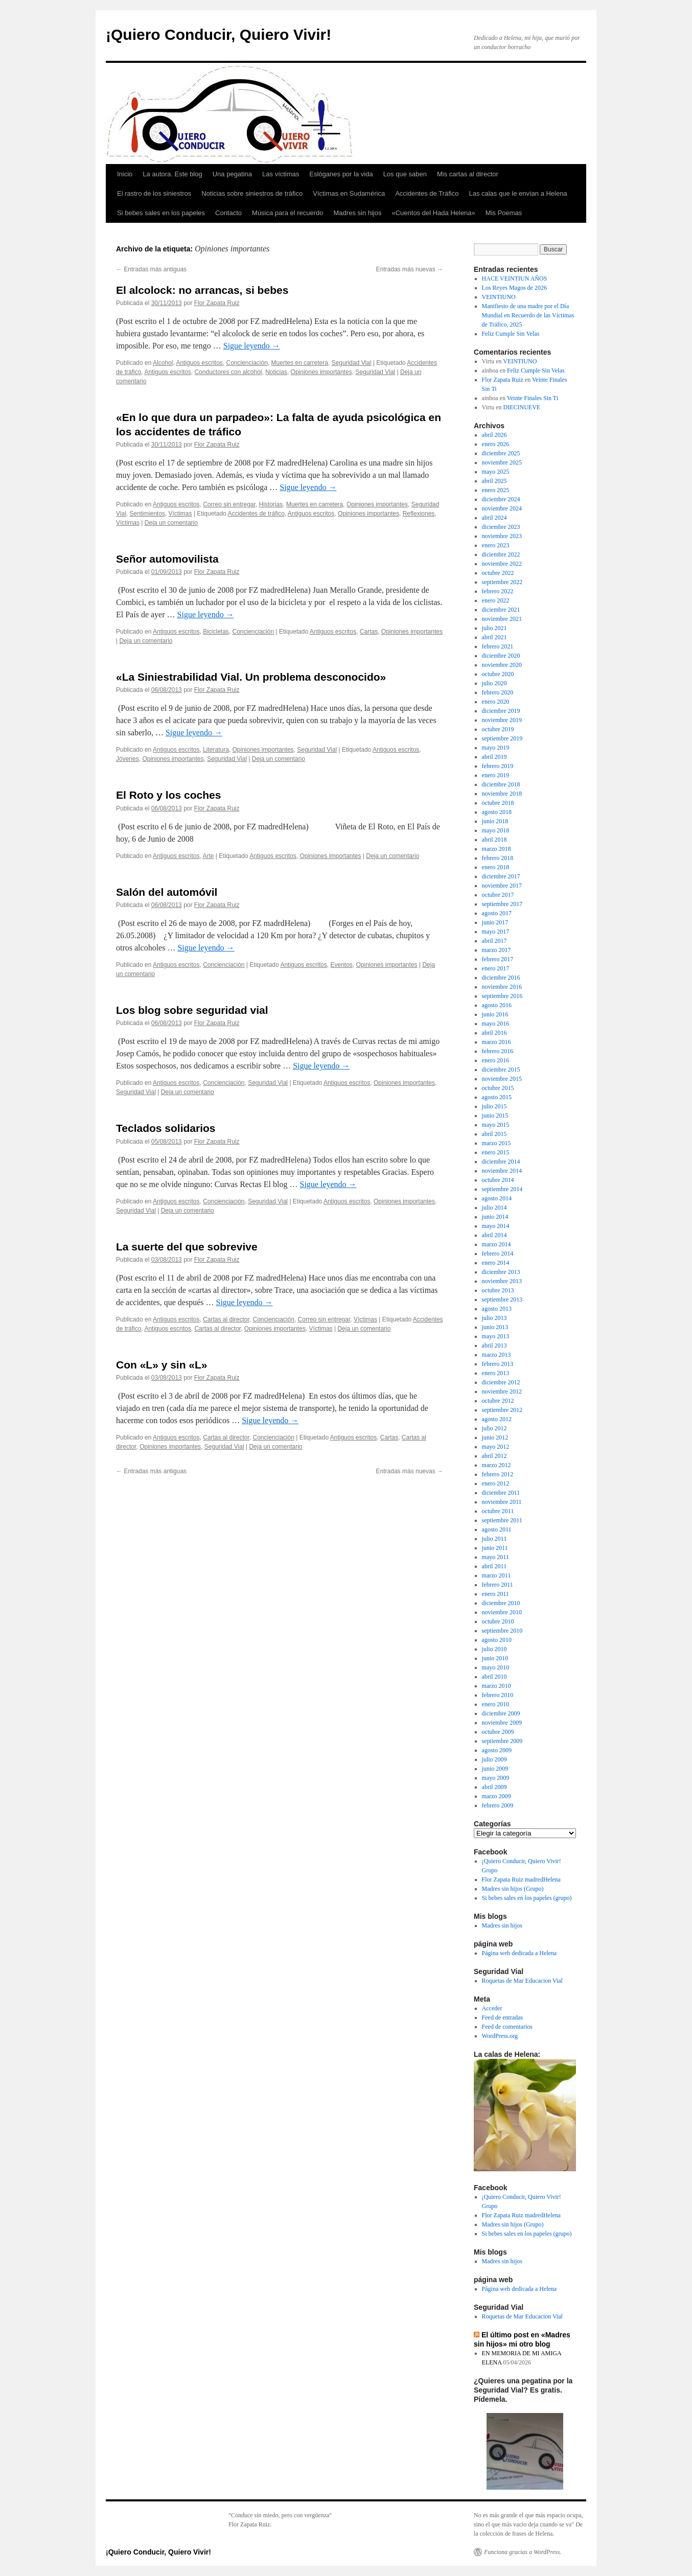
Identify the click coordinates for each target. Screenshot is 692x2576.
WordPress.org (500, 2035)
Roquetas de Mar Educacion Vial (522, 1980)
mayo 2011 (495, 1557)
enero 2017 (496, 968)
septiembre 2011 (502, 1520)
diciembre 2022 (501, 554)
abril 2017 (494, 940)
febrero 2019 (498, 766)
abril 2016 (494, 1032)
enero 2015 (496, 1152)
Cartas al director (226, 1319)
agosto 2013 (497, 1308)
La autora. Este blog (172, 174)
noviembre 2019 (502, 720)
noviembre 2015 (502, 1078)
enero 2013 (496, 1373)
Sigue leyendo (251, 345)
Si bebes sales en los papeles (161, 213)
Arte (208, 856)
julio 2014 (494, 1207)
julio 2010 (494, 1649)
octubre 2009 (498, 1731)
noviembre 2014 (502, 1170)
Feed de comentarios (507, 2026)
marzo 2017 (496, 950)
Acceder (492, 2008)
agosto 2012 (497, 1419)
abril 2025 (494, 480)
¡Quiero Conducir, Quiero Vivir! (218, 34)
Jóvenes (127, 758)
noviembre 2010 (502, 1612)
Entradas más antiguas (151, 269)
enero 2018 (496, 867)
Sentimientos (147, 513)
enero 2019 (496, 775)
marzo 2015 (496, 1143)
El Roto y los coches (168, 795)
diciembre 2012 (501, 1382)
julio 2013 (494, 1317)
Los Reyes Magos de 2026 (514, 287)
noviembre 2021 (502, 618)
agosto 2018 (497, 812)
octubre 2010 (498, 1621)
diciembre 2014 (501, 1161)
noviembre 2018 (502, 793)
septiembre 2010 (502, 1630)
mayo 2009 (496, 1777)
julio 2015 (494, 1106)
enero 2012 (496, 1483)
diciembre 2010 (501, 1603)
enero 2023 (496, 545)
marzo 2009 (496, 1796)
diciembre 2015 (501, 1069)
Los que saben (405, 174)
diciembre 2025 (501, 453)
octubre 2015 (498, 1088)
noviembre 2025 (502, 462)
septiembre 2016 (502, 996)
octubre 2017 (498, 894)
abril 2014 (494, 1235)
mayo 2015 (496, 1124)
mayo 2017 (496, 931)
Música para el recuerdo (287, 213)
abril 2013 (494, 1345)
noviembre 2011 (502, 1501)
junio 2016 (495, 1014)
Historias (271, 504)
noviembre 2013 (502, 1281)
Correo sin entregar (229, 504)
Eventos (341, 964)
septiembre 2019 (502, 738)
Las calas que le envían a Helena (518, 193)
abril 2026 (494, 434)
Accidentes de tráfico (255, 513)
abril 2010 (494, 1676)
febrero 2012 (498, 1474)
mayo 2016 (496, 1023)
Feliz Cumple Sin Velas (511, 333)
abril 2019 (494, 756)
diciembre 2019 (501, 710)
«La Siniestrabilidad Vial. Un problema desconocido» (251, 677)
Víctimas (180, 513)
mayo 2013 (496, 1336)
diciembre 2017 (501, 876)
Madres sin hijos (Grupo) (513, 1888)
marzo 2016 (496, 1042)
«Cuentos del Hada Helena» (433, 213)
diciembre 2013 (501, 1271)
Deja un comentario (171, 522)
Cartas (369, 631)
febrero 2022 (498, 591)
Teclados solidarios (166, 1128)
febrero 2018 (498, 858)
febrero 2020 (498, 692)
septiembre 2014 (502, 1189)
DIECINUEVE (522, 407)
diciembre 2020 (501, 655)
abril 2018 (494, 839)
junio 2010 (495, 1658)
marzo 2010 (496, 1685)
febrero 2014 (498, 1253)
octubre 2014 (498, 1179)
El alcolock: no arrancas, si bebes (202, 290)
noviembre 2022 (502, 563)
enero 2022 (496, 600)
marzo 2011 (496, 1575)
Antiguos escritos (199, 362)
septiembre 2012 (502, 1409)
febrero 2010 (498, 1695)
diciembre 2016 (501, 977)
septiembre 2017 (502, 904)
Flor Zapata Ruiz (217, 303)
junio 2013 (495, 1327)
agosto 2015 (497, 1097)
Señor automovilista (167, 559)
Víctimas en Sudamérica (349, 193)
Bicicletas (216, 631)
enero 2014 (496, 1262)
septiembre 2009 (502, 1741)
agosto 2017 (497, 913)
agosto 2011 (497, 1529)
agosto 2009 (497, 1750)
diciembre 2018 (501, 784)
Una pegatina (232, 174)
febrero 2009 (498, 1805)
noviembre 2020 (502, 664)
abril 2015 (494, 1134)
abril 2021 (494, 637)
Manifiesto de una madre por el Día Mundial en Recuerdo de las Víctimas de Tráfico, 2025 (528, 315)
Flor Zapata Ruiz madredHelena (521, 1879)
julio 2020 (494, 683)
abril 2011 (494, 1566)
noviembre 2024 (502, 508)
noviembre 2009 (502, 1722)
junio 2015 (495, 1115)
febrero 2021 (498, 646)
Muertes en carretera (299, 362)
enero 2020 (496, 701)
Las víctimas (280, 174)
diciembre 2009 (501, 1713)
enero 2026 (496, 444)
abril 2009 (494, 1787)
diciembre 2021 (501, 609)
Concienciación (247, 362)
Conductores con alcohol (228, 372)
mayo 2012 (496, 1446)
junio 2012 (495, 1437)
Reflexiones (419, 513)
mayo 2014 (496, 1225)
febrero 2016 (498, 1051)
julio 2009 (494, 1759)
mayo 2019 (496, 747)
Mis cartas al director (467, 174)
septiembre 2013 (502, 1299)
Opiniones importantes (321, 372)
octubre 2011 (498, 1511)
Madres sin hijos (358, 213)
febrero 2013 (498, 1363)
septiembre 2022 (502, 582)
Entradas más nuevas (409, 269)
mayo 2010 (496, 1667)
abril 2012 (494, 1455)
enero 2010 (496, 1704)
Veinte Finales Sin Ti (532, 398)
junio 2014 (495, 1216)
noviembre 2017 (502, 885)
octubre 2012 (498, 1400)
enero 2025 (496, 490)
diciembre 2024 (501, 499)
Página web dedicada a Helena (519, 1953)
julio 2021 (494, 628)
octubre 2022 (498, 572)
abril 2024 (494, 517)
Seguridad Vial (352, 362)
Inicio (124, 174)
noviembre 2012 (502, 1391)
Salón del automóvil (166, 892)
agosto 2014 (497, 1198)
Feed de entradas (502, 2017)
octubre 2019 (498, 729)
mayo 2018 (496, 830)
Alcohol (163, 362)
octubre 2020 (498, 674)
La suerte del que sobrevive (187, 1246)
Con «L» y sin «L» (161, 1365)
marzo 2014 (496, 1244)
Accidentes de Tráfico (426, 193)
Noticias (276, 372)
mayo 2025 (496, 471)
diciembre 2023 (501, 526)
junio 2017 (495, 922)
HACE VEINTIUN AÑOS (514, 278)
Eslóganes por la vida (341, 174)
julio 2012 (494, 1428)
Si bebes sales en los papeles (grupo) (527, 1897)
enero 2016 (496, 1060)
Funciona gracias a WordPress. (522, 2552)
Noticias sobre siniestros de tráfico (252, 193)
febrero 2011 (497, 1584)
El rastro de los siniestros (154, 193)
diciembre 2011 (501, 1492)
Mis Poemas (504, 213)
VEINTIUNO (499, 296)
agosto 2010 (497, 1639)
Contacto (228, 213)
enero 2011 (495, 1593)
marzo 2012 (496, 1465)
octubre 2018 (498, 802)
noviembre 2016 (502, 986)
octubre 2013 (498, 1290)
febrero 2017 (498, 959)
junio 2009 (495, 1768)
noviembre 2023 (502, 536)
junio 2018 (495, 821)
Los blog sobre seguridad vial (192, 1010)
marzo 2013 (496, 1354)
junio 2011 (495, 1547)
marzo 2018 (496, 848)
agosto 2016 (497, 1005)
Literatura (216, 749)
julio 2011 (494, 1538)
